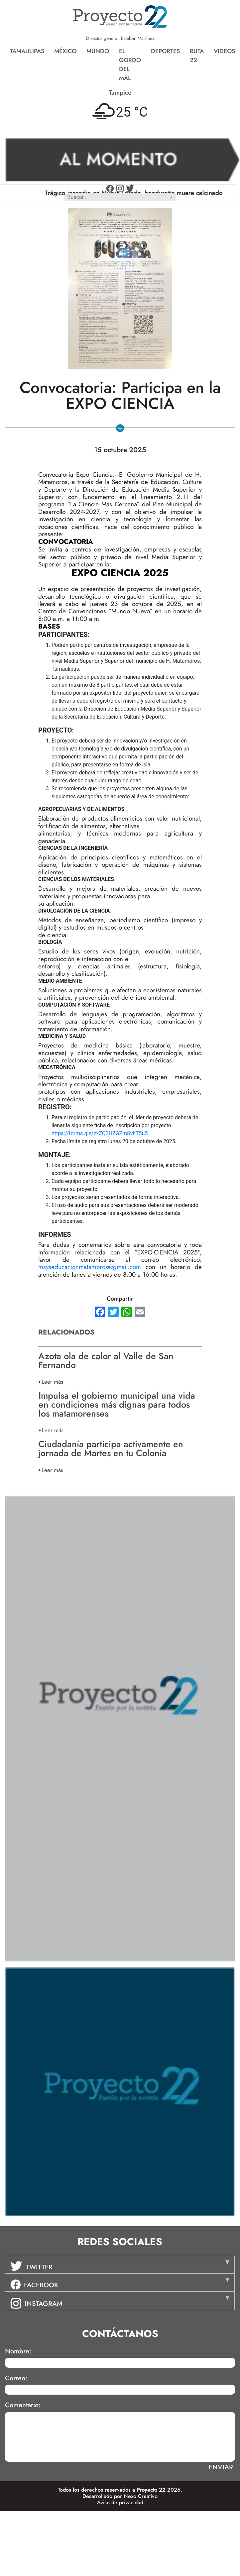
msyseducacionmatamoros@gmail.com (89, 1266)
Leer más (52, 1381)
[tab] (120, 2265)
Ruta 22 (197, 55)
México (65, 51)
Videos (224, 51)
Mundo (97, 51)
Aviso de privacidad (120, 2502)
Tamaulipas (27, 51)
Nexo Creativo (141, 2496)
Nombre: (18, 2351)
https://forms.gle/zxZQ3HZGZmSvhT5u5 (100, 1133)
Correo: (16, 2378)
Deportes (165, 51)
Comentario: (23, 2405)
